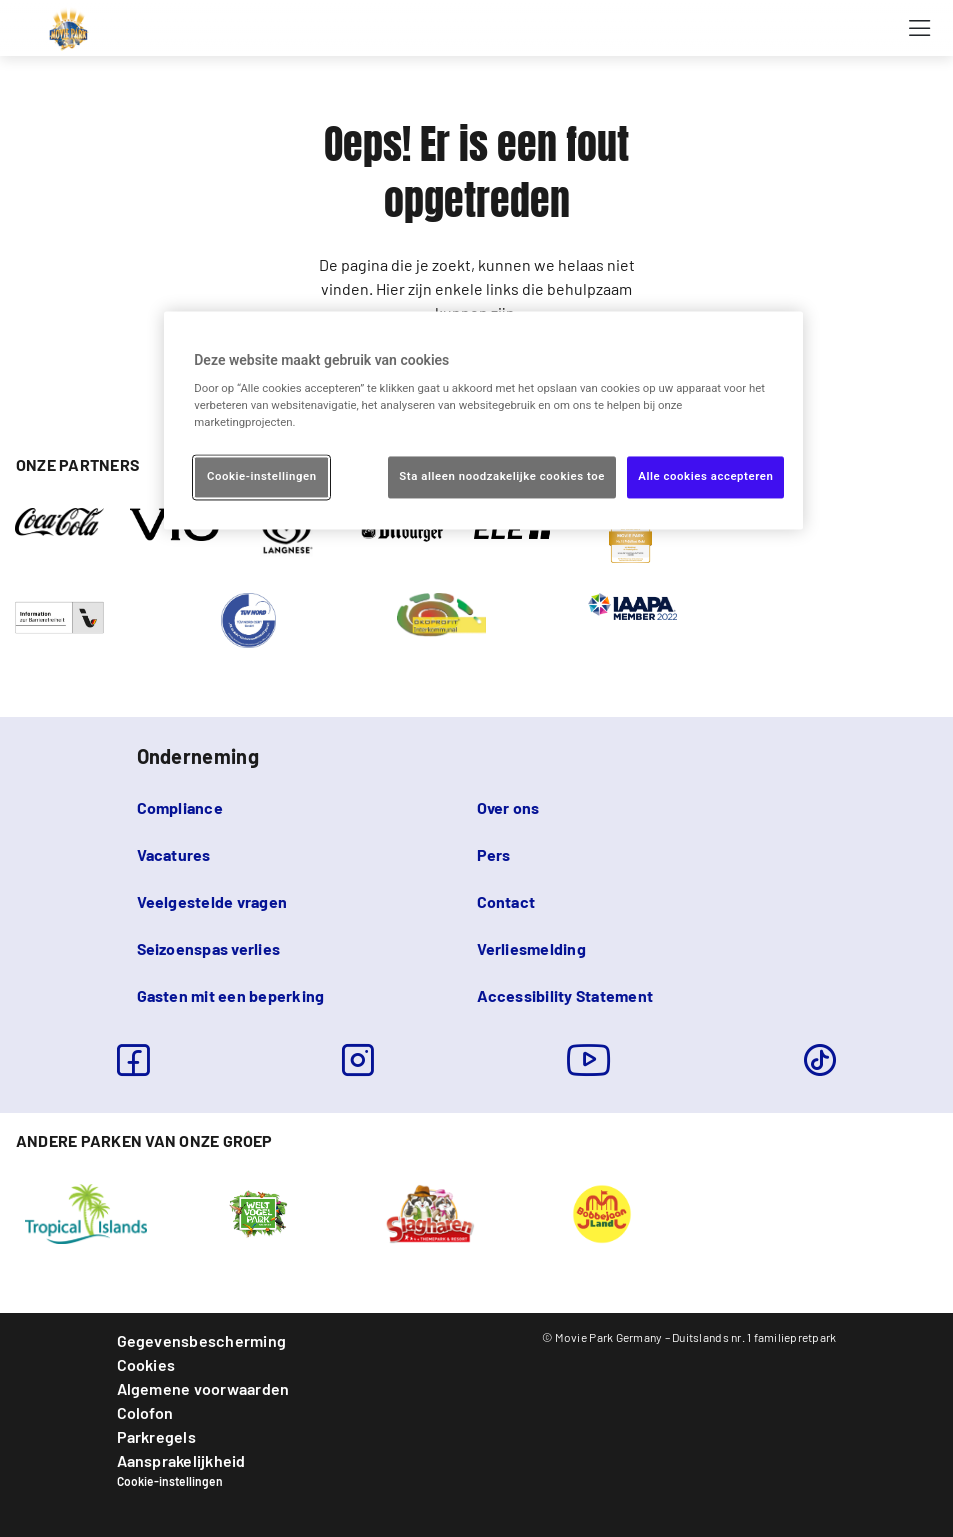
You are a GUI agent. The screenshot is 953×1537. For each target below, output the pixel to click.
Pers (494, 854)
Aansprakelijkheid (181, 1460)
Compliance (180, 807)
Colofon (145, 1412)
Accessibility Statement (565, 995)
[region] (483, 420)
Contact (506, 901)
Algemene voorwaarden (203, 1388)
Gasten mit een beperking (231, 995)
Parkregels (156, 1436)
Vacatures (174, 854)
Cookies (146, 1364)
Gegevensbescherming (202, 1340)
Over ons (508, 807)
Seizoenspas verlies (209, 948)
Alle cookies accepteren (705, 477)
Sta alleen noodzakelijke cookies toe (502, 477)
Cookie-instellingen (170, 1481)
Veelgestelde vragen (212, 901)
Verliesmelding (531, 948)
